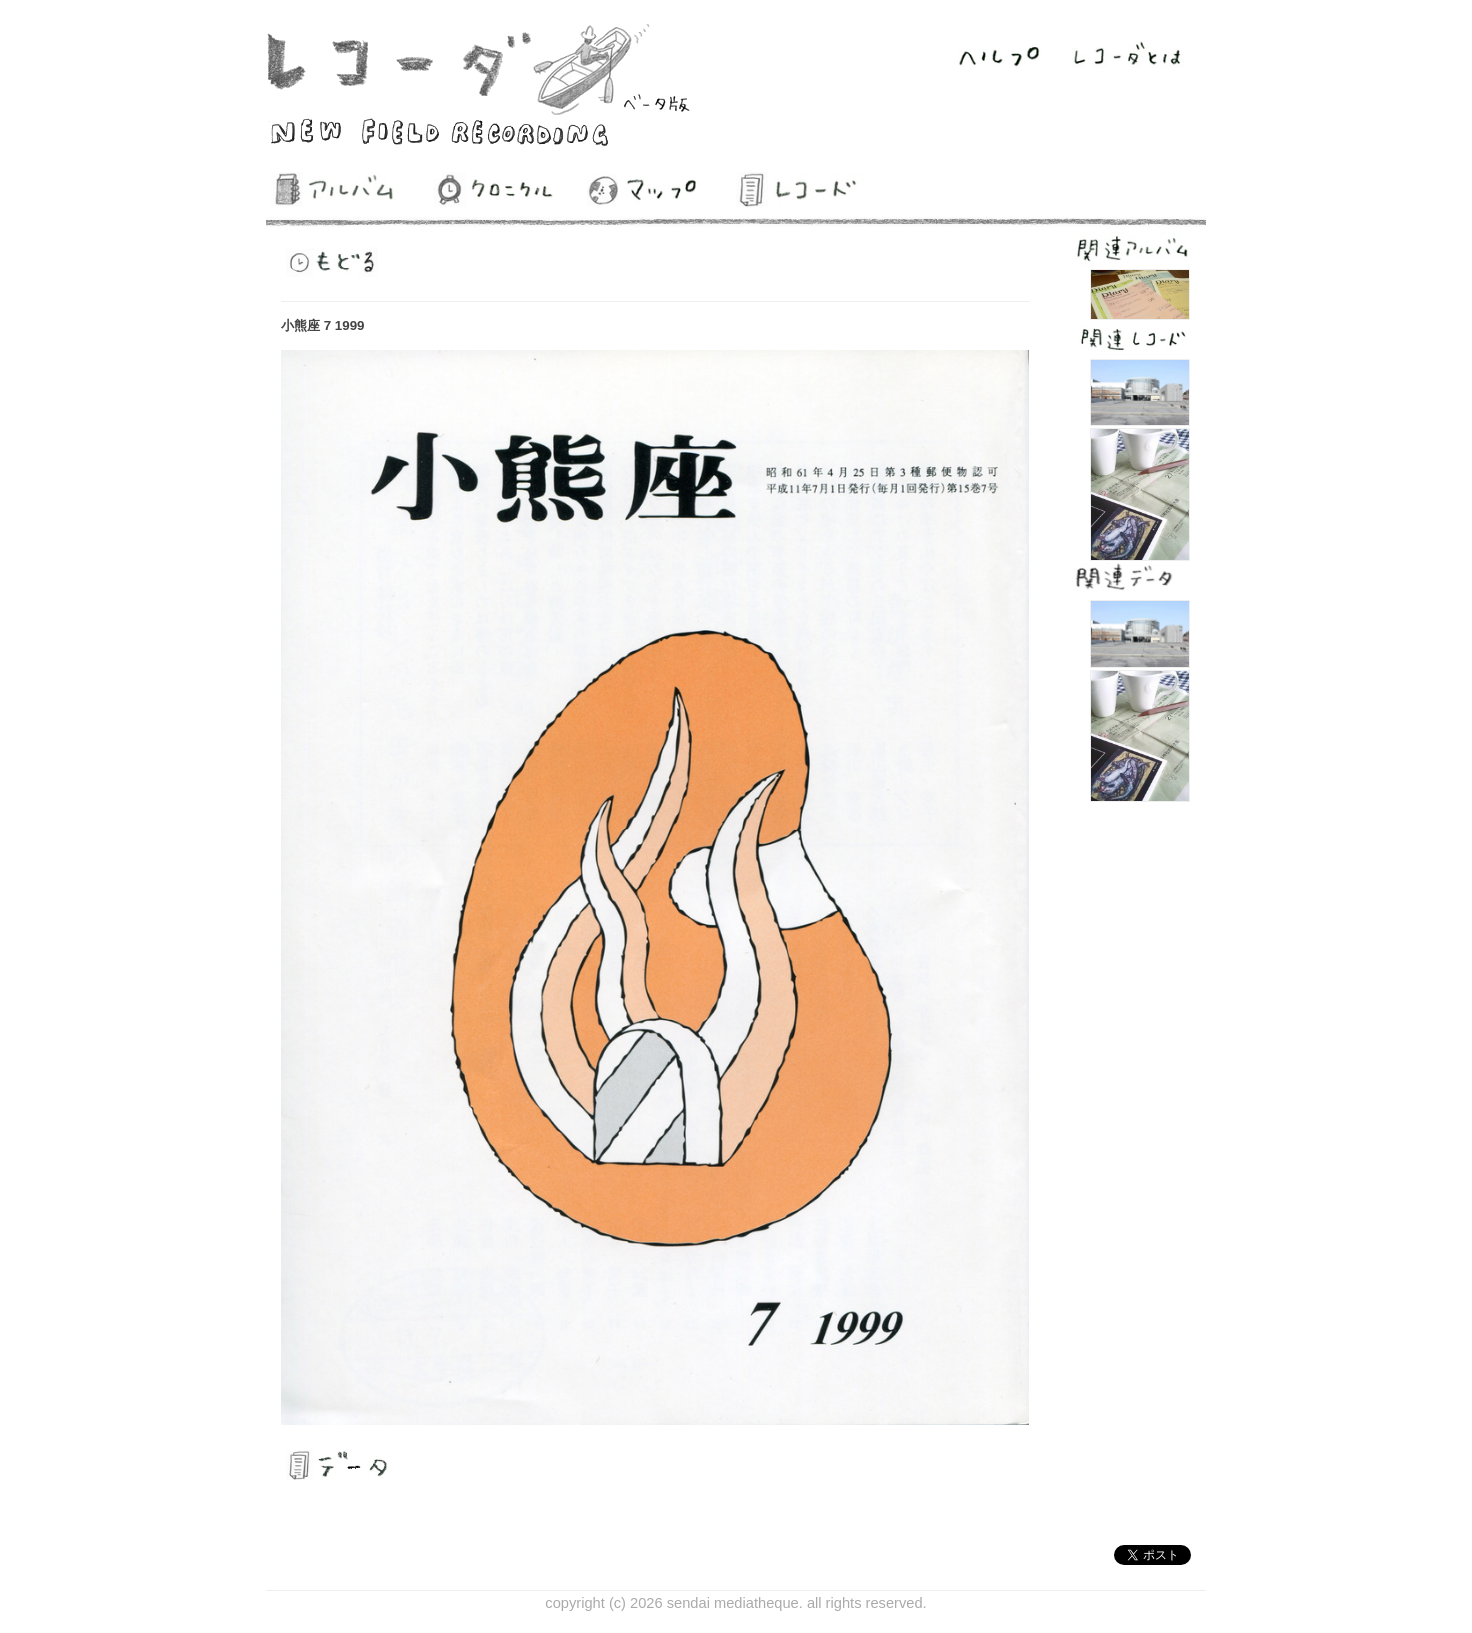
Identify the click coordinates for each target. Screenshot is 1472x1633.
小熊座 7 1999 (322, 325)
